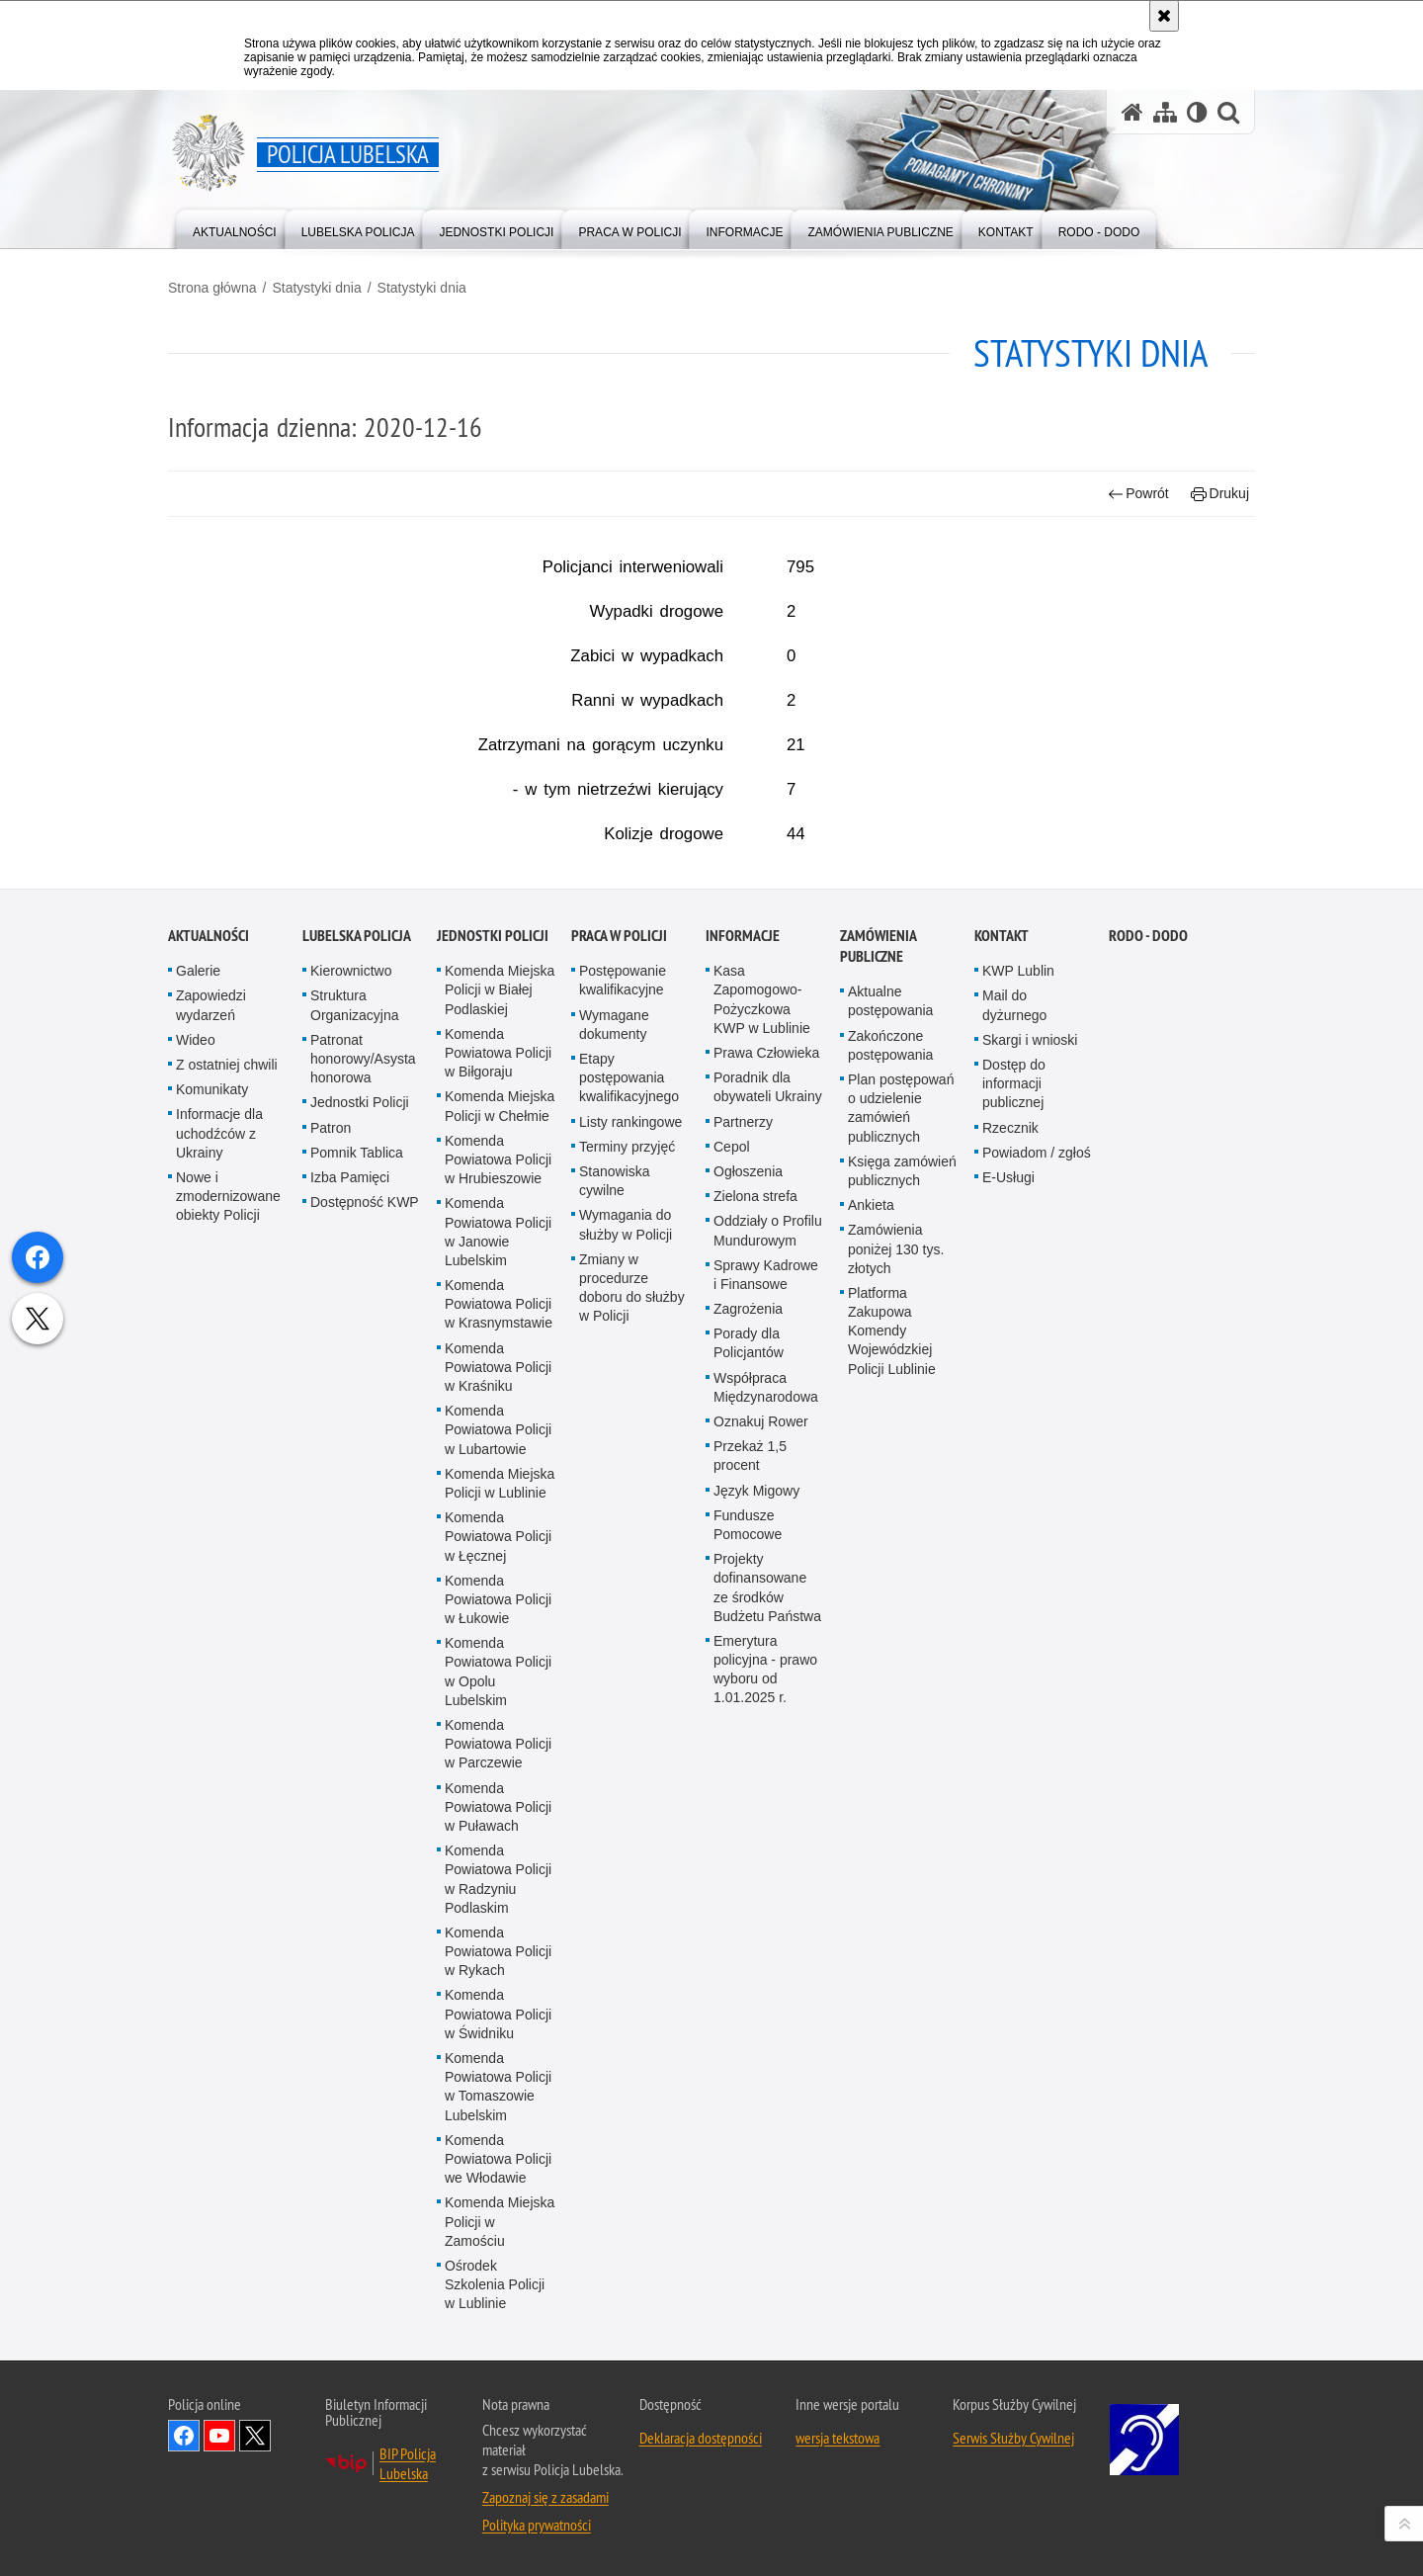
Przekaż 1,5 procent (750, 1980)
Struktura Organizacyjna (354, 1530)
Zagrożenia (748, 1834)
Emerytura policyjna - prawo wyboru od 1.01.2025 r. (765, 2194)
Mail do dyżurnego (1014, 1530)
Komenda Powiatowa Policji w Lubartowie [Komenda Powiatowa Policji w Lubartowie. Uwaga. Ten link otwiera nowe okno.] (498, 1954)
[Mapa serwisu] (1165, 112)
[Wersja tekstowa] (1197, 112)
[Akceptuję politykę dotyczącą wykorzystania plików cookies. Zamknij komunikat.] (1164, 16)
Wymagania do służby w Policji (625, 1750)
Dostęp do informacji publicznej (1014, 1608)
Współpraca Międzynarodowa (765, 1912)
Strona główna (212, 288)
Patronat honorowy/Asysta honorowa (363, 1583)
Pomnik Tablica (356, 1677)
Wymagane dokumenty (614, 1549)
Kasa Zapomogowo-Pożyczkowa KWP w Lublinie (761, 1524)
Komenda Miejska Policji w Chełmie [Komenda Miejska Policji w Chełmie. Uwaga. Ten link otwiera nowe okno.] (499, 1631)
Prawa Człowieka (766, 1578)
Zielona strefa (755, 1721)
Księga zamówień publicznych (902, 1695)
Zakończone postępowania (890, 1570)
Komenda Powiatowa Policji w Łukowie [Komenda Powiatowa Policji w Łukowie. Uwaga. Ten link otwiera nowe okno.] (498, 2124)
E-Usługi (1008, 1702)
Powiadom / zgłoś (1036, 1677)
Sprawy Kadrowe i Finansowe (765, 1799)
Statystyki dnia (316, 288)
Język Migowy (756, 2015)
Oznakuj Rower (760, 1946)
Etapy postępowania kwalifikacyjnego (629, 1602)
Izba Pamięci (349, 1702)
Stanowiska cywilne (614, 1705)
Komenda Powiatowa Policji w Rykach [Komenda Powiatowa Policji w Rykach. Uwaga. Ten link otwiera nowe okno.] (498, 2476)
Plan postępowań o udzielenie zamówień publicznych (901, 1633)
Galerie (198, 1495)
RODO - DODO (1148, 1460)
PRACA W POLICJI (619, 1460)
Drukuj (1220, 493)
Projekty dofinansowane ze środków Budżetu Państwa (767, 2112)
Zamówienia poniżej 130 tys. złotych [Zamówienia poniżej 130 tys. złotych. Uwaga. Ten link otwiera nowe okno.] (896, 1774)
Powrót (1138, 493)
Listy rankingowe (630, 1647)
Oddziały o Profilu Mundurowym (767, 1756)
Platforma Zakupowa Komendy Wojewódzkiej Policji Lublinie (892, 1856)
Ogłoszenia (748, 1696)
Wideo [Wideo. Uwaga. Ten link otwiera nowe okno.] (195, 1565)
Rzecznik (1010, 1653)
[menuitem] (234, 228)
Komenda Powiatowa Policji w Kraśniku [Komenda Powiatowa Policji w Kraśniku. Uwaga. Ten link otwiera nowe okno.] (498, 1892)
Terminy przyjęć (627, 1671)
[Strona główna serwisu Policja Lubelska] (1132, 112)
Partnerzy (743, 1647)
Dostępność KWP (364, 1727)
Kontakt (1001, 1460)
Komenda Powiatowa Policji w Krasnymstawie (498, 1828)
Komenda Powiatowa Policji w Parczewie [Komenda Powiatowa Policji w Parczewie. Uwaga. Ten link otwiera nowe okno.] (498, 2268)
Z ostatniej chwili (227, 1589)
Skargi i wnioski (1029, 1565)
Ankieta (871, 1730)
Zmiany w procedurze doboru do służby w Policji (632, 1812)
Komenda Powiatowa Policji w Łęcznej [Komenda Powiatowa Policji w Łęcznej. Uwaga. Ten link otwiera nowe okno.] (498, 2061)
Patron (330, 1653)
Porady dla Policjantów (748, 1867)
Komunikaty (212, 1614)
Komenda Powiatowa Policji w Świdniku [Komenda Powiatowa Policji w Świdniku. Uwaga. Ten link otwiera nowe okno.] (498, 2539)
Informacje (743, 1460)
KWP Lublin (1018, 1495)
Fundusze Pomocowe (747, 2049)
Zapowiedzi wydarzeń (211, 1530)
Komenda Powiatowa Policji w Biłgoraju (498, 1577)
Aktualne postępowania (890, 1525)
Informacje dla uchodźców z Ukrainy (219, 1658)
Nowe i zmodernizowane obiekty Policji (228, 1721)
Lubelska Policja (356, 1460)
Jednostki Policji (359, 1628)
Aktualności (208, 1460)
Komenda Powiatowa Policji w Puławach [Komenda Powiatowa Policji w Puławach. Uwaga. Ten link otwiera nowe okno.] (498, 2332)
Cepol (731, 1671)
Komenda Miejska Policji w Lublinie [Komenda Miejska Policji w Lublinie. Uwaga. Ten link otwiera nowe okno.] (499, 2008)
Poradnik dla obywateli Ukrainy (767, 1611)
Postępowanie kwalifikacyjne (622, 1505)
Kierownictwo (350, 1495)
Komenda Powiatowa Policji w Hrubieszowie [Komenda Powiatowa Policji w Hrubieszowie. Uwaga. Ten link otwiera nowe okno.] (498, 1684)
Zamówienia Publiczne (878, 1471)
